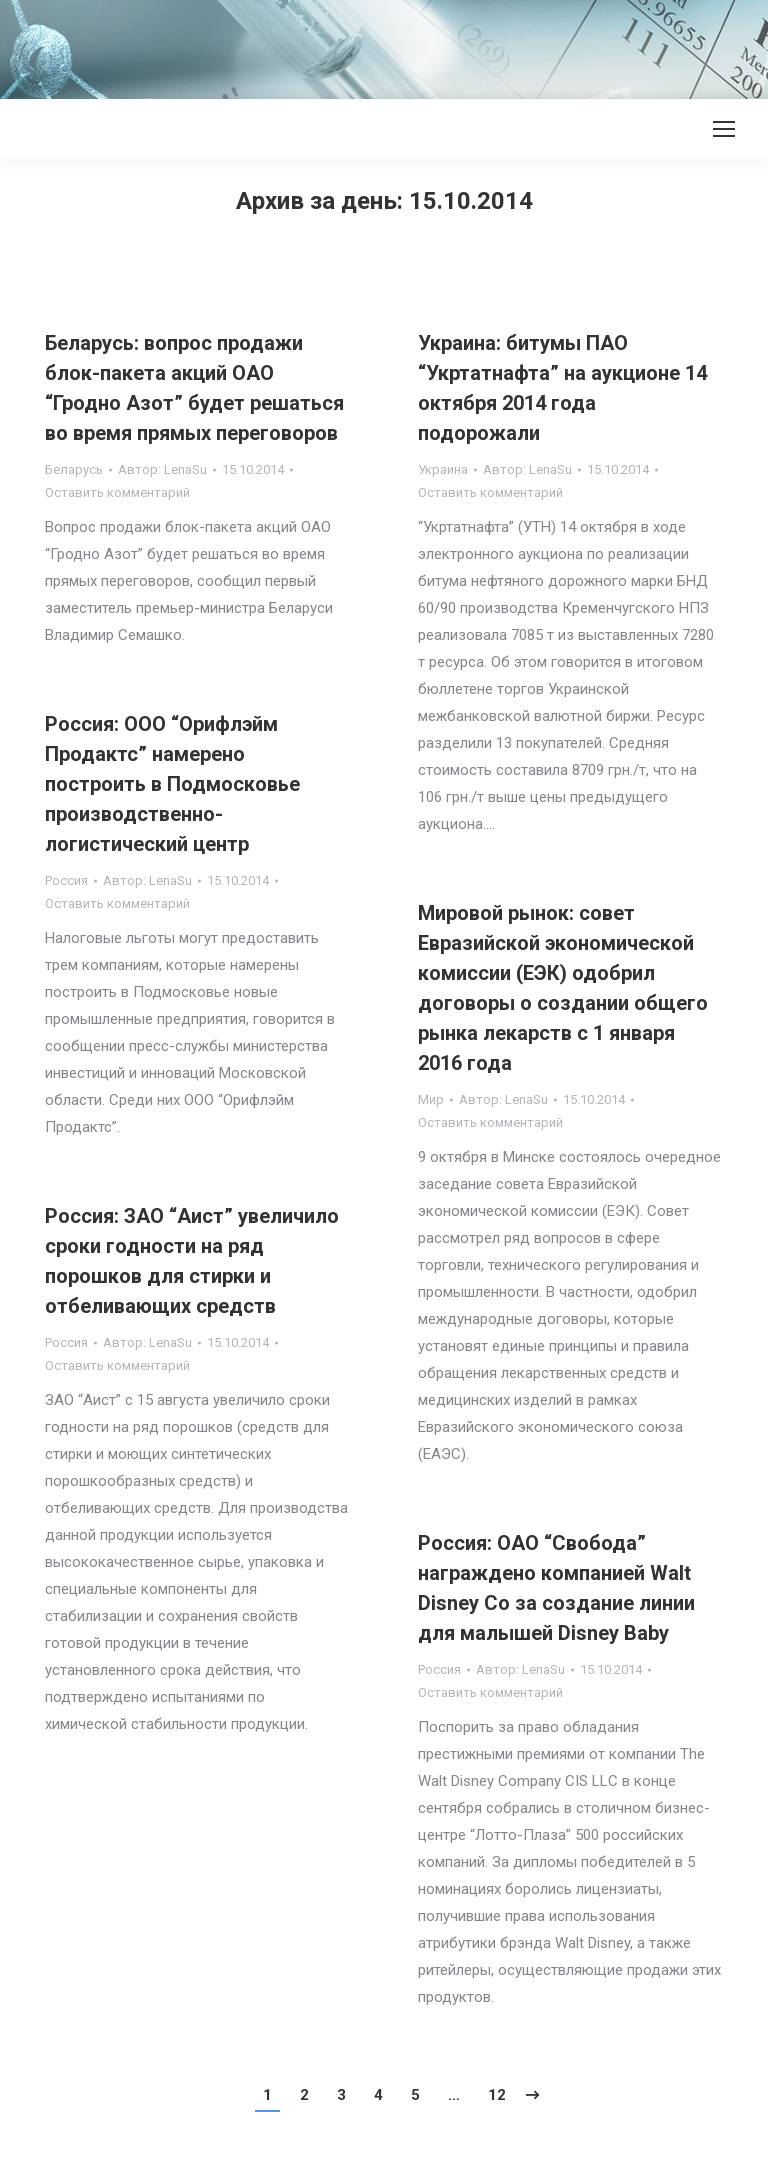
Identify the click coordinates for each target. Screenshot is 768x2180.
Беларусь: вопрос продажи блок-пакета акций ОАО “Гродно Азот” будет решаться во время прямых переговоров (194, 388)
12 (497, 2095)
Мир (431, 1099)
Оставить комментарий (117, 492)
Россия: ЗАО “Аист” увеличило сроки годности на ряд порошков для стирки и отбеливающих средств (192, 1261)
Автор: (162, 469)
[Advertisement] (364, 45)
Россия (66, 880)
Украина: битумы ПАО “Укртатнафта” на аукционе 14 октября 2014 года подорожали (562, 388)
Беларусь (74, 469)
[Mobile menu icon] (724, 129)
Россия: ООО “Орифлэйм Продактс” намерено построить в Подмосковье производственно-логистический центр (172, 784)
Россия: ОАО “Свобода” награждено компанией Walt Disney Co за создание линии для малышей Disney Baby (556, 1588)
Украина (443, 469)
